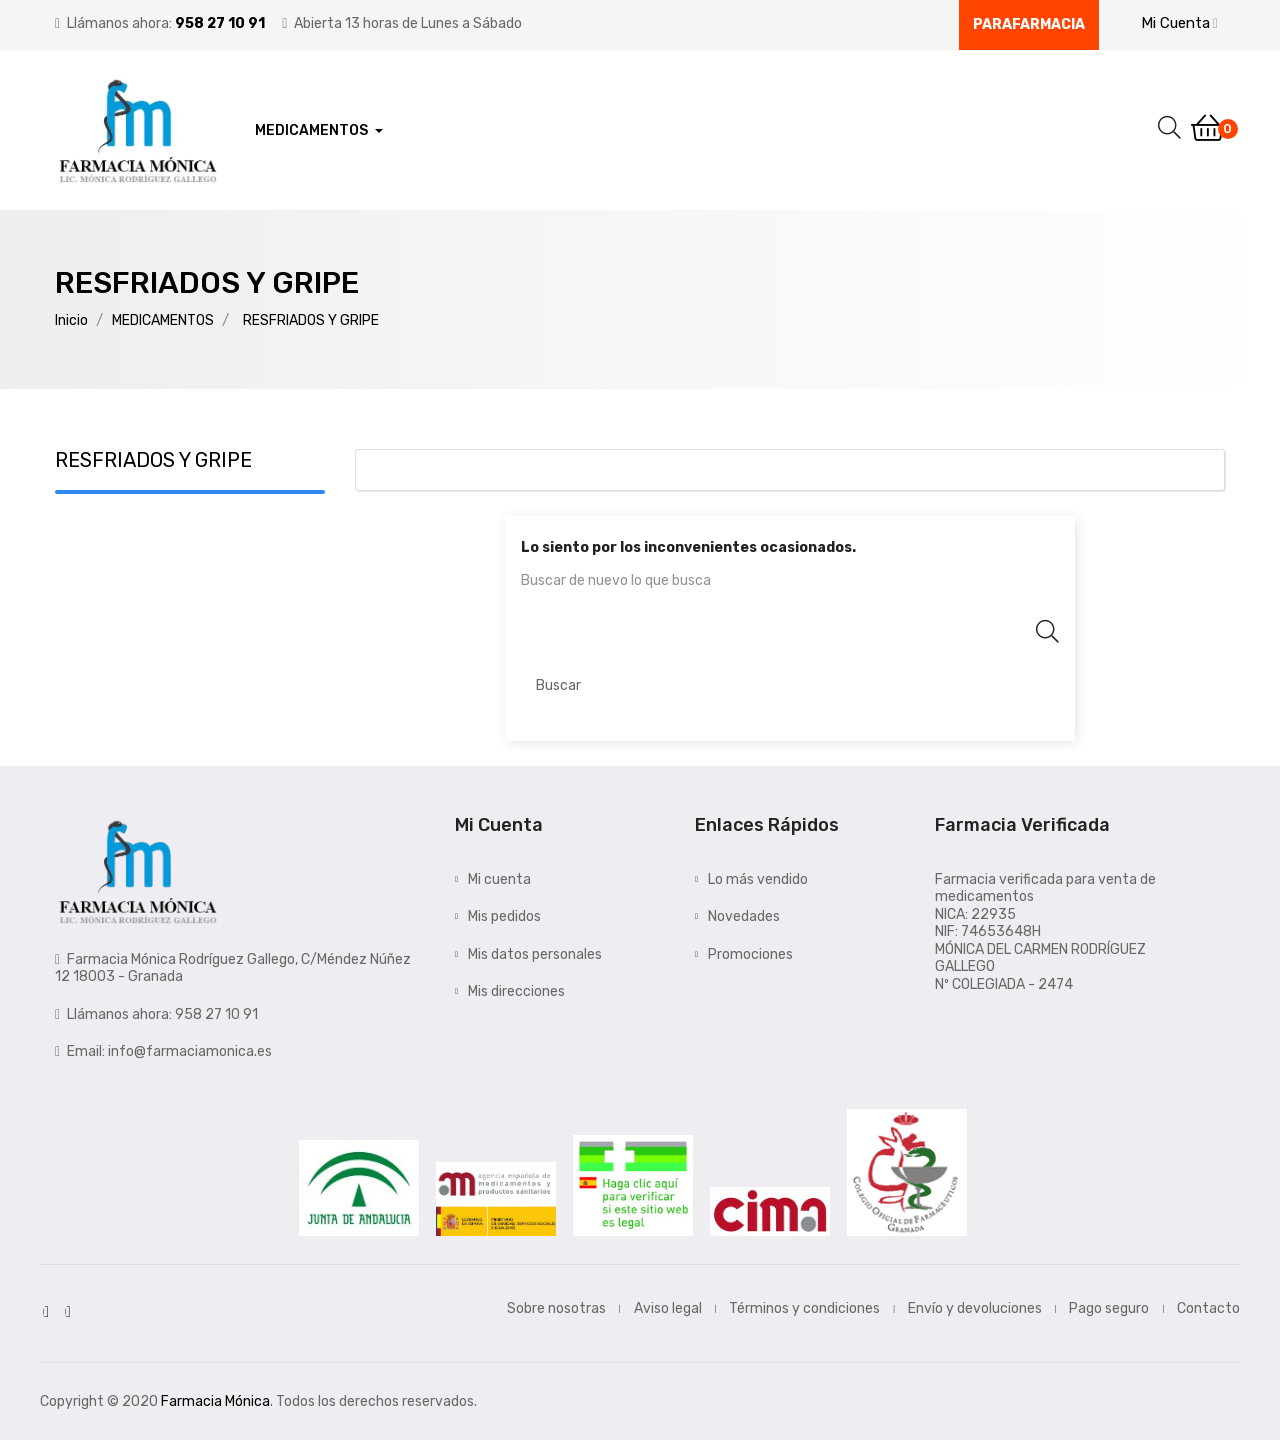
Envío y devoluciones (975, 1308)
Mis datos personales (535, 954)
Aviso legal (668, 1308)
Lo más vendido (758, 879)
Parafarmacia (1029, 24)
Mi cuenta (499, 879)
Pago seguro (1109, 1308)
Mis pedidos (504, 916)
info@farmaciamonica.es (190, 1051)
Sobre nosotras (556, 1308)
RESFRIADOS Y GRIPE (153, 460)
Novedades (744, 916)
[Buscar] (790, 686)
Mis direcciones (516, 991)
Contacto (1208, 1308)
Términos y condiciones (804, 1308)
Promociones (750, 954)
